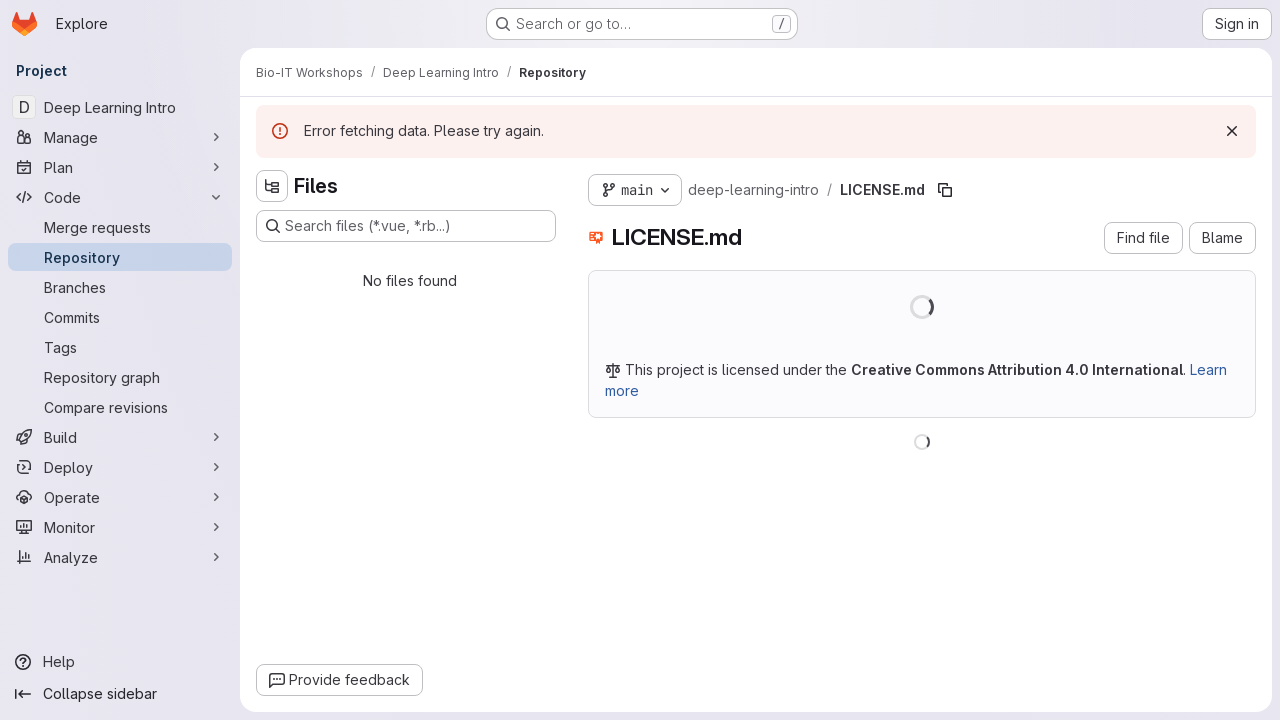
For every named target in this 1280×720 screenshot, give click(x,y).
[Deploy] (120, 467)
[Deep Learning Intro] (120, 107)
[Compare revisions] (120, 407)
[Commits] (120, 317)
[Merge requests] (120, 227)
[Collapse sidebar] (120, 694)
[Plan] (120, 167)
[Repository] (120, 257)
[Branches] (120, 287)
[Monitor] (120, 527)
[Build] (120, 437)
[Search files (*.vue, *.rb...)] (406, 226)
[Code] (120, 197)
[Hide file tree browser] (272, 186)
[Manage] (120, 137)
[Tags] (120, 347)
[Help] (120, 662)
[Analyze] (120, 557)
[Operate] (120, 497)
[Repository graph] (120, 377)
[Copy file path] (945, 190)
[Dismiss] (1232, 131)
